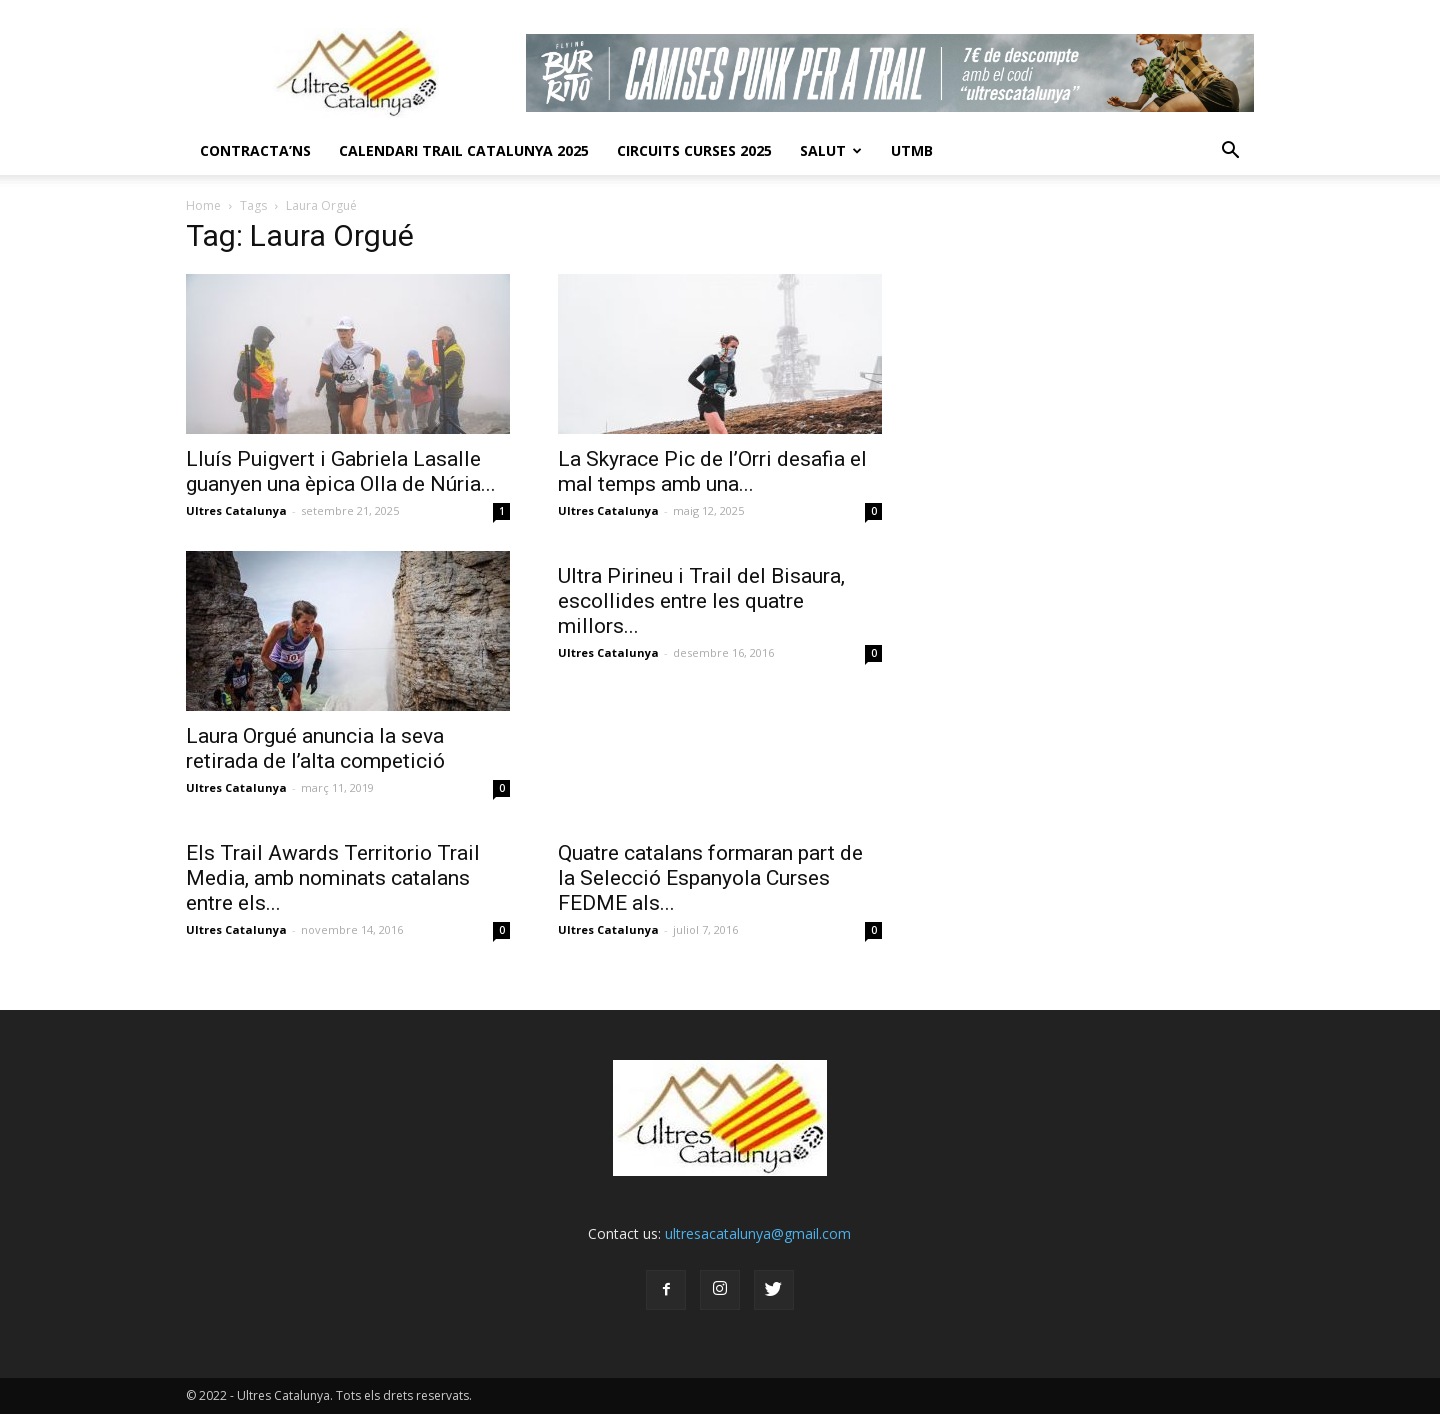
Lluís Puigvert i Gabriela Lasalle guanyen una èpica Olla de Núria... (341, 471)
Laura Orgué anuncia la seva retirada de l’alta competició (315, 748)
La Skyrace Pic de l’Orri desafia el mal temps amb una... (712, 471)
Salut (831, 150)
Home (203, 205)
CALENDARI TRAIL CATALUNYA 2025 (464, 150)
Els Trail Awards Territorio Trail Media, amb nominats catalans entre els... (333, 878)
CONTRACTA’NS (255, 150)
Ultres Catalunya (236, 510)
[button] (1230, 151)
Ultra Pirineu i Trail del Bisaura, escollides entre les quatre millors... (701, 601)
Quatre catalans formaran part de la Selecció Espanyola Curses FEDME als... (710, 878)
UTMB (912, 150)
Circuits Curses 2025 (694, 150)
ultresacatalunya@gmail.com (758, 1233)
